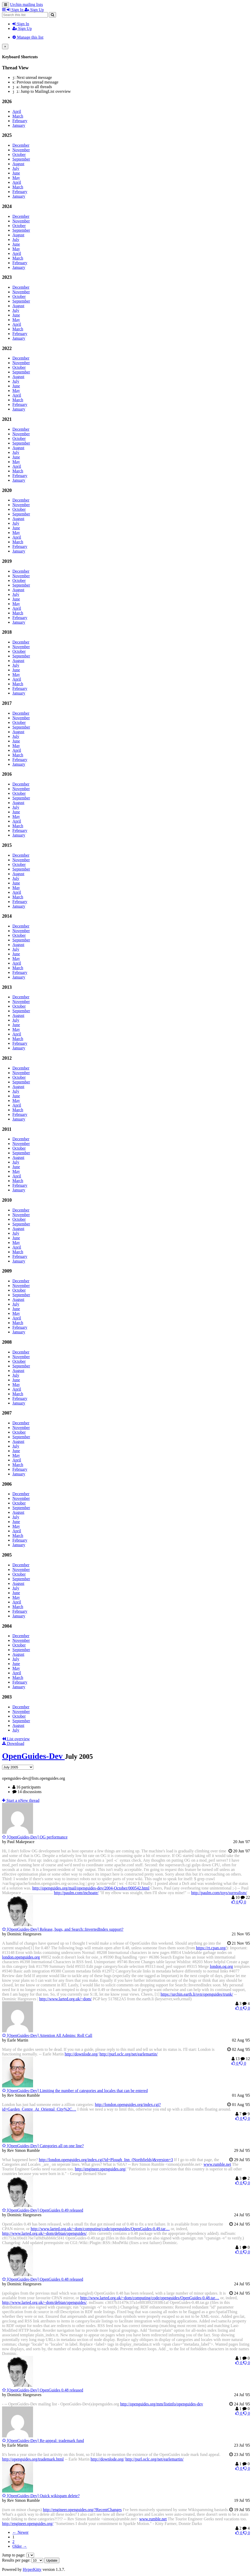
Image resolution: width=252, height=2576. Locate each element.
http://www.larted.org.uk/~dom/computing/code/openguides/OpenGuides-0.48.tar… (149, 2298)
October (19, 154)
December (20, 145)
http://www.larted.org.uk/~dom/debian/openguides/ (44, 2233)
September (21, 159)
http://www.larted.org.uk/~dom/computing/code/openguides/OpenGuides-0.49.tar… (100, 2229)
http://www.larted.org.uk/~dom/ (65, 1999)
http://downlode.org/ (81, 2054)
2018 (7, 632)
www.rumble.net (217, 2164)
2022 (7, 348)
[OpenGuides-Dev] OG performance (35, 1837)
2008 (7, 1342)
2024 (7, 206)
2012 (7, 1058)
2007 (7, 1413)
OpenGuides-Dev (33, 1756)
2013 (7, 987)
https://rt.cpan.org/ (211, 1948)
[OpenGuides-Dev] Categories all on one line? (43, 2146)
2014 (7, 916)
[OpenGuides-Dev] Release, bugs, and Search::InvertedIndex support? (62, 1929)
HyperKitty (32, 2569)
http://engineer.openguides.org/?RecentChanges (82, 2509)
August (18, 164)
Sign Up (22, 28)
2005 (7, 1555)
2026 (7, 101)
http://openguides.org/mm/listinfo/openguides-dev (161, 2404)
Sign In (20, 24)
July (15, 168)
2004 (7, 1626)
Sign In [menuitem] (16, 9)
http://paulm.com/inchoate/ (76, 1893)
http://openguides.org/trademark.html (33, 2459)
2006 (7, 1484)
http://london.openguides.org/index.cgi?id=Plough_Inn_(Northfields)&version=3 (106, 2159)
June (16, 173)
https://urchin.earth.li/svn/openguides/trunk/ (197, 1994)
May (16, 177)
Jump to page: (18, 2555)
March (17, 116)
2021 (7, 419)
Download (13, 1743)
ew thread (21, 1800)
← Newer (20, 2532)
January (18, 125)
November (21, 150)
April (16, 111)
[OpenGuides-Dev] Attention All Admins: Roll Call (47, 2035)
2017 (7, 703)
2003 (7, 1697)
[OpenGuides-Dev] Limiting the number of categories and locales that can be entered (75, 2090)
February (19, 121)
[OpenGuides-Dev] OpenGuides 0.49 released (42, 2210)
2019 (7, 561)
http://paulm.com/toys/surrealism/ (219, 1893)
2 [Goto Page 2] (13, 2541)
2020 (7, 490)
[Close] (5, 46)
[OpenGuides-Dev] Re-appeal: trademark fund (43, 2440)
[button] (4, 9)
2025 (7, 135)
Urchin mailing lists (26, 4)
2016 (7, 774)
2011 (6, 1129)
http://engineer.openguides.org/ (100, 2169)
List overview (16, 1739)
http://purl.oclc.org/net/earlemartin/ (128, 2054)
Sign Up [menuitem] (34, 9)
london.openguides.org (21, 1957)
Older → (19, 2546)
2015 (7, 845)
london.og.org (221, 1966)
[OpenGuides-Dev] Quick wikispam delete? (41, 2496)
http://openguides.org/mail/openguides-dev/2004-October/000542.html (90, 1888)
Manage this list (27, 37)
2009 (7, 1271)
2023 (7, 277)
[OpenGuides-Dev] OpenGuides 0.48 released (42, 2279)
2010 (7, 1200)
